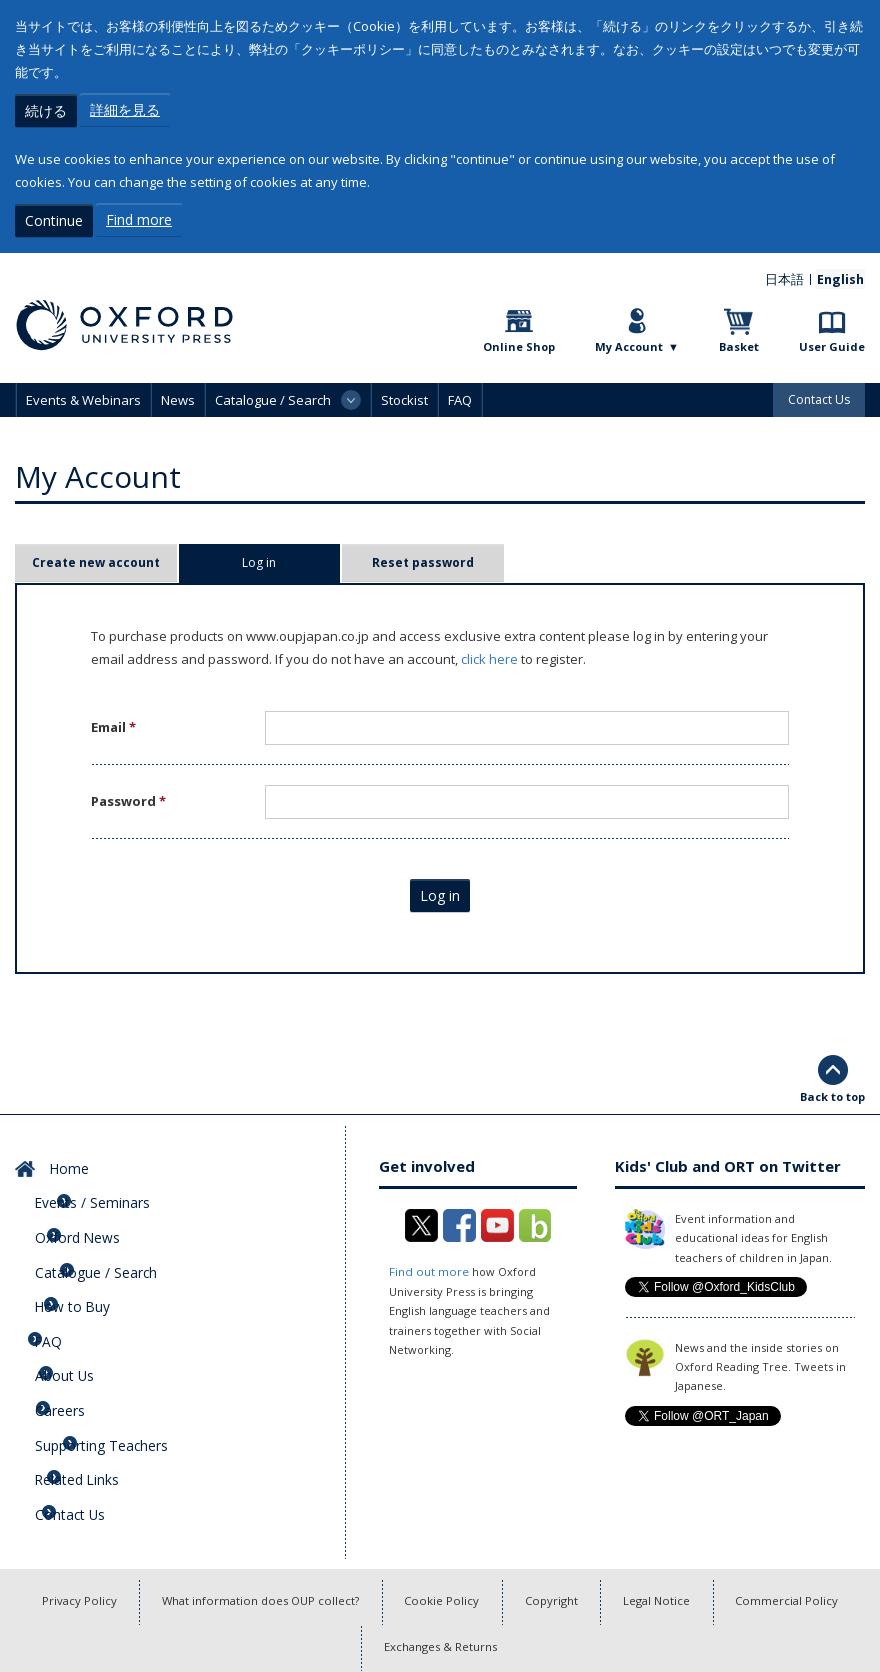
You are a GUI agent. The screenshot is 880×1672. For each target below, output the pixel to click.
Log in (290, 559)
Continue (54, 218)
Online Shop (519, 343)
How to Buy (79, 1277)
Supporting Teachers (108, 1392)
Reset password (423, 559)
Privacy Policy (64, 1536)
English (842, 275)
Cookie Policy (441, 1536)
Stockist (404, 397)
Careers (69, 1364)
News (178, 397)
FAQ (460, 397)
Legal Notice (666, 1536)
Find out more (427, 1267)
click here (489, 656)
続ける (46, 109)
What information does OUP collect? (252, 1536)
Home (63, 1162)
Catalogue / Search (103, 1249)
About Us (72, 1335)
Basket (739, 343)
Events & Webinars (83, 397)
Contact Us (819, 396)
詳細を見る (125, 109)
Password (128, 798)
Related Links (85, 1421)
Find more (139, 218)
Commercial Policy (801, 1536)
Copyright (555, 1536)
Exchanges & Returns (440, 1586)
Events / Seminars (100, 1191)
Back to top (832, 1092)
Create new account (96, 559)
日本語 (790, 275)
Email (113, 724)
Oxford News (85, 1220)
